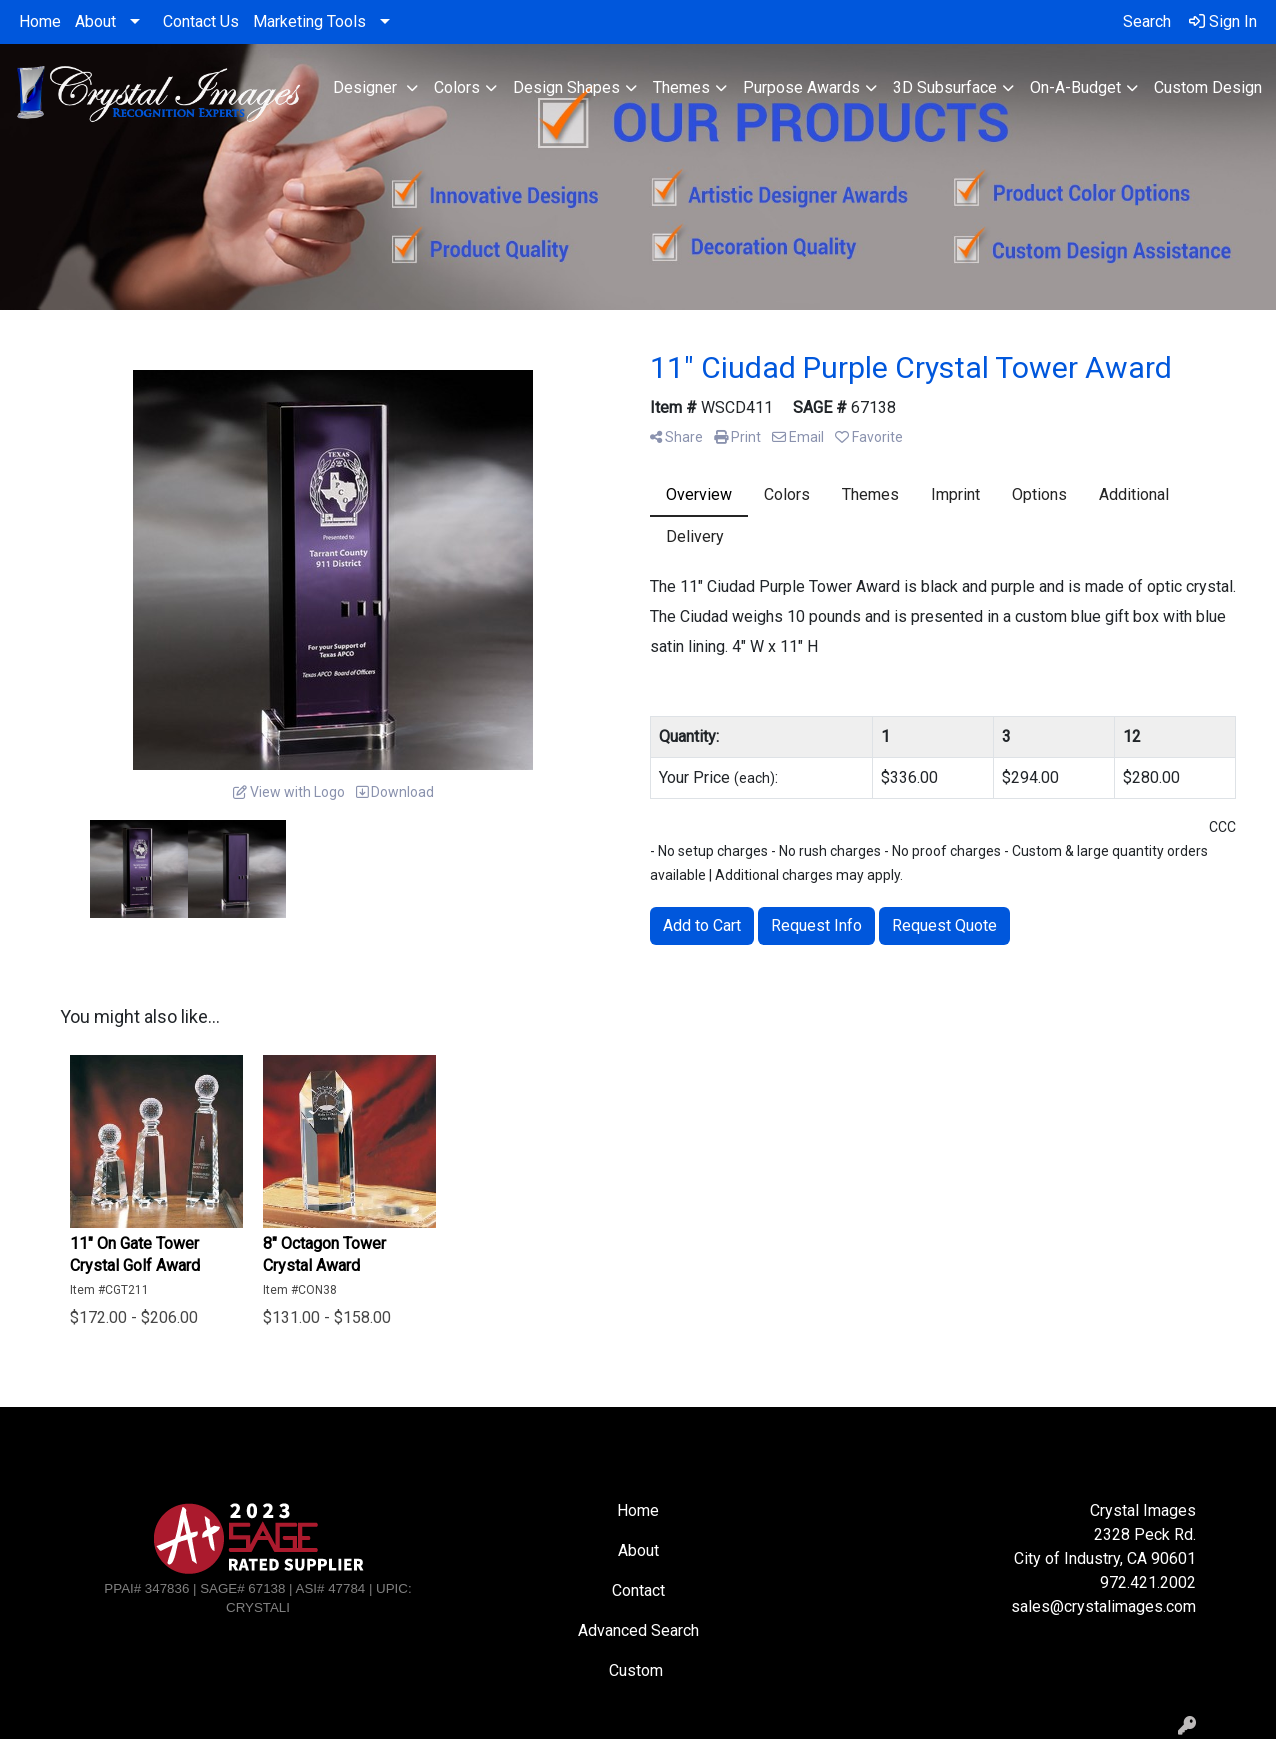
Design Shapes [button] (566, 87)
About (95, 21)
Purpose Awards (801, 87)
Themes (681, 87)
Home (40, 21)
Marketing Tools (309, 21)
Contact (638, 1590)
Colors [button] (457, 87)
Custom (638, 1670)
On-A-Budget (1075, 87)
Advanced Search (638, 1630)
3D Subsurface (945, 87)
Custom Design (1208, 87)
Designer (367, 87)
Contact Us (201, 21)
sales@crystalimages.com (1103, 1606)
